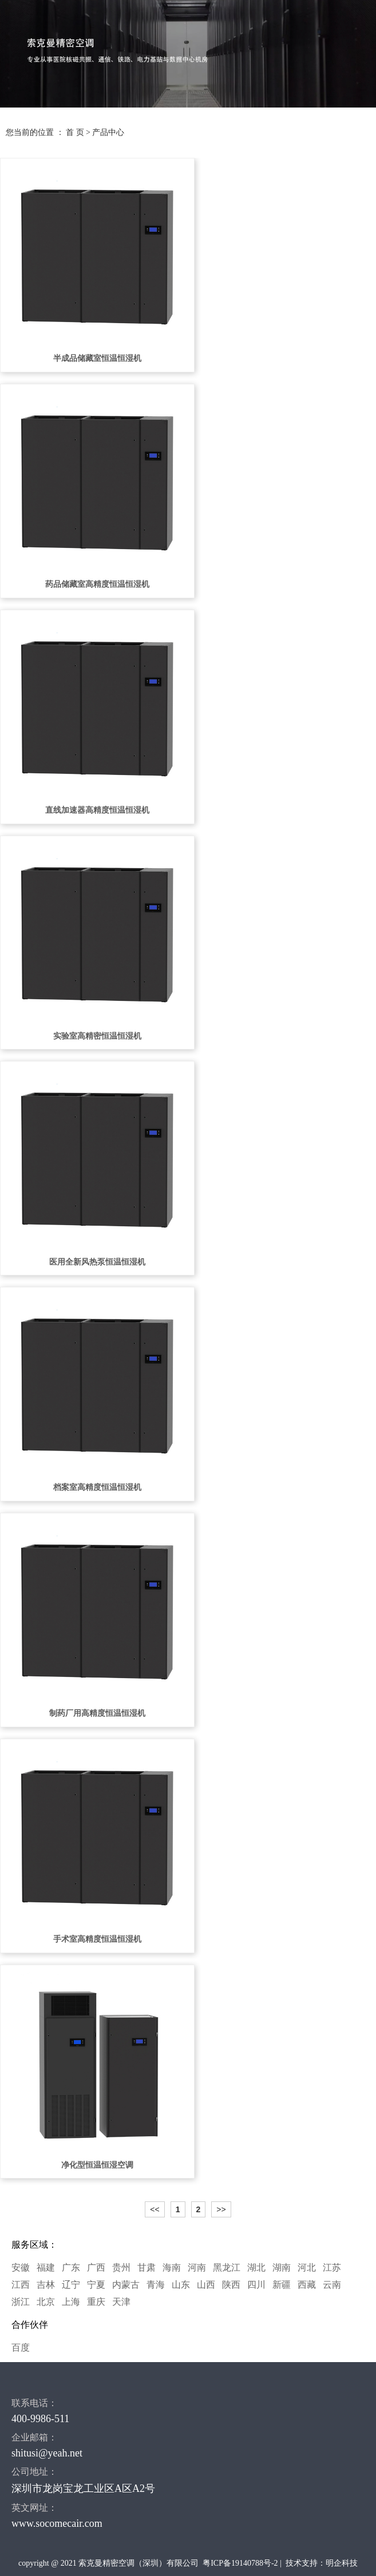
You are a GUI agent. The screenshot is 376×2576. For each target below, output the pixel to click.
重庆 (96, 2302)
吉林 (46, 2284)
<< (154, 2209)
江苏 (332, 2267)
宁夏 (96, 2284)
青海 (156, 2284)
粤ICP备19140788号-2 (240, 2563)
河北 (307, 2267)
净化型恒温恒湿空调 (97, 2165)
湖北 (256, 2267)
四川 (256, 2284)
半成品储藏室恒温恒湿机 (97, 358)
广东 (71, 2267)
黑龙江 (226, 2267)
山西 (206, 2284)
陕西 (231, 2284)
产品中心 (108, 132)
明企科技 (342, 2563)
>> (220, 2209)
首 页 (75, 132)
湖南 (281, 2267)
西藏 (307, 2284)
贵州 (121, 2267)
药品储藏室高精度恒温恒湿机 (97, 584)
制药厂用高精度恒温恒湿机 (97, 1713)
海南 (172, 2267)
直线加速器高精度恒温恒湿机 (97, 810)
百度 (20, 2347)
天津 (121, 2302)
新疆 (281, 2284)
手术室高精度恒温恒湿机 (97, 1939)
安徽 (20, 2267)
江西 (20, 2284)
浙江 (20, 2302)
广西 (96, 2267)
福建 (46, 2267)
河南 (197, 2267)
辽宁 (71, 2284)
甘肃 (146, 2267)
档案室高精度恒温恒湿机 (97, 1487)
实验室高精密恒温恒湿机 (97, 1036)
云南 (332, 2284)
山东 (181, 2284)
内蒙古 (126, 2284)
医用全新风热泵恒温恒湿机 (97, 1262)
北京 (46, 2302)
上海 (71, 2302)
